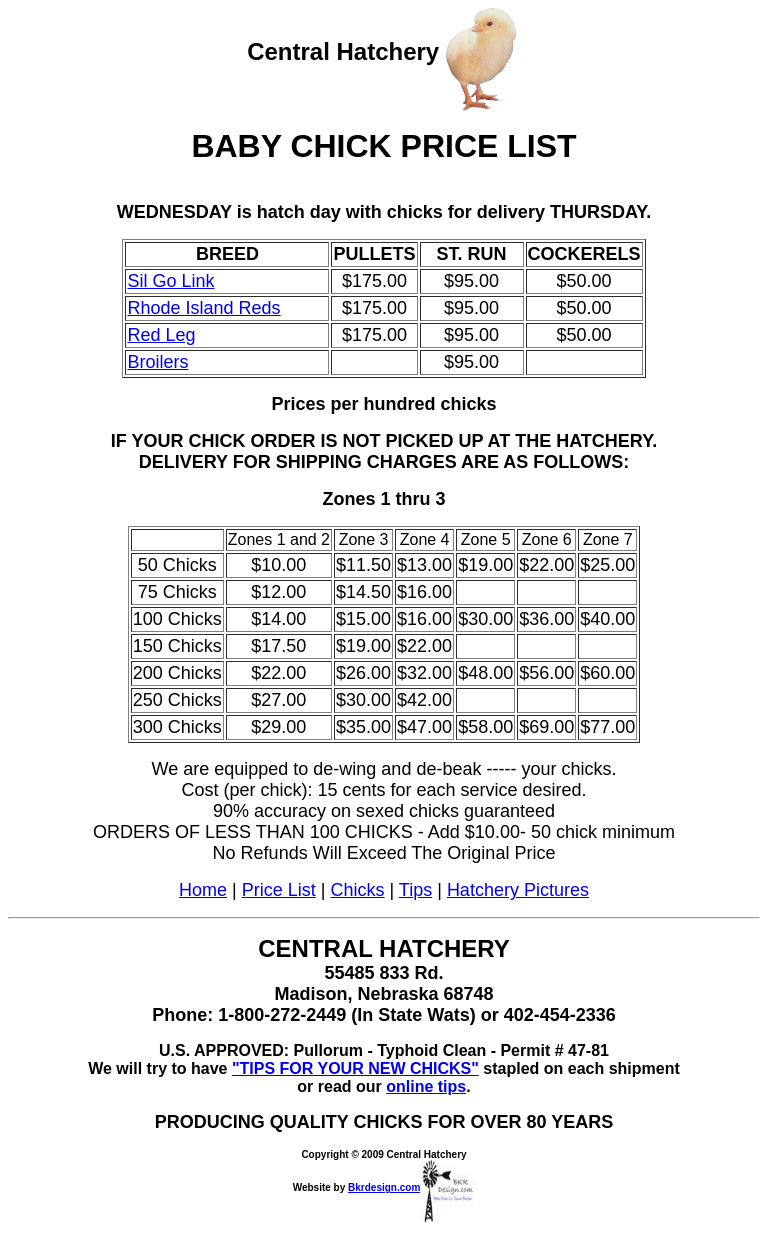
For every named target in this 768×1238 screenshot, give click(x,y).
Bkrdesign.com (411, 1187)
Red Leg (161, 335)
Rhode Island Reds (203, 308)
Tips (415, 890)
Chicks (357, 890)
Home (203, 890)
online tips (426, 1086)
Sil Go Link (170, 281)
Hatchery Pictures (518, 890)
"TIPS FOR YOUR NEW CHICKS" (355, 1068)
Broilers (157, 362)
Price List (279, 890)
